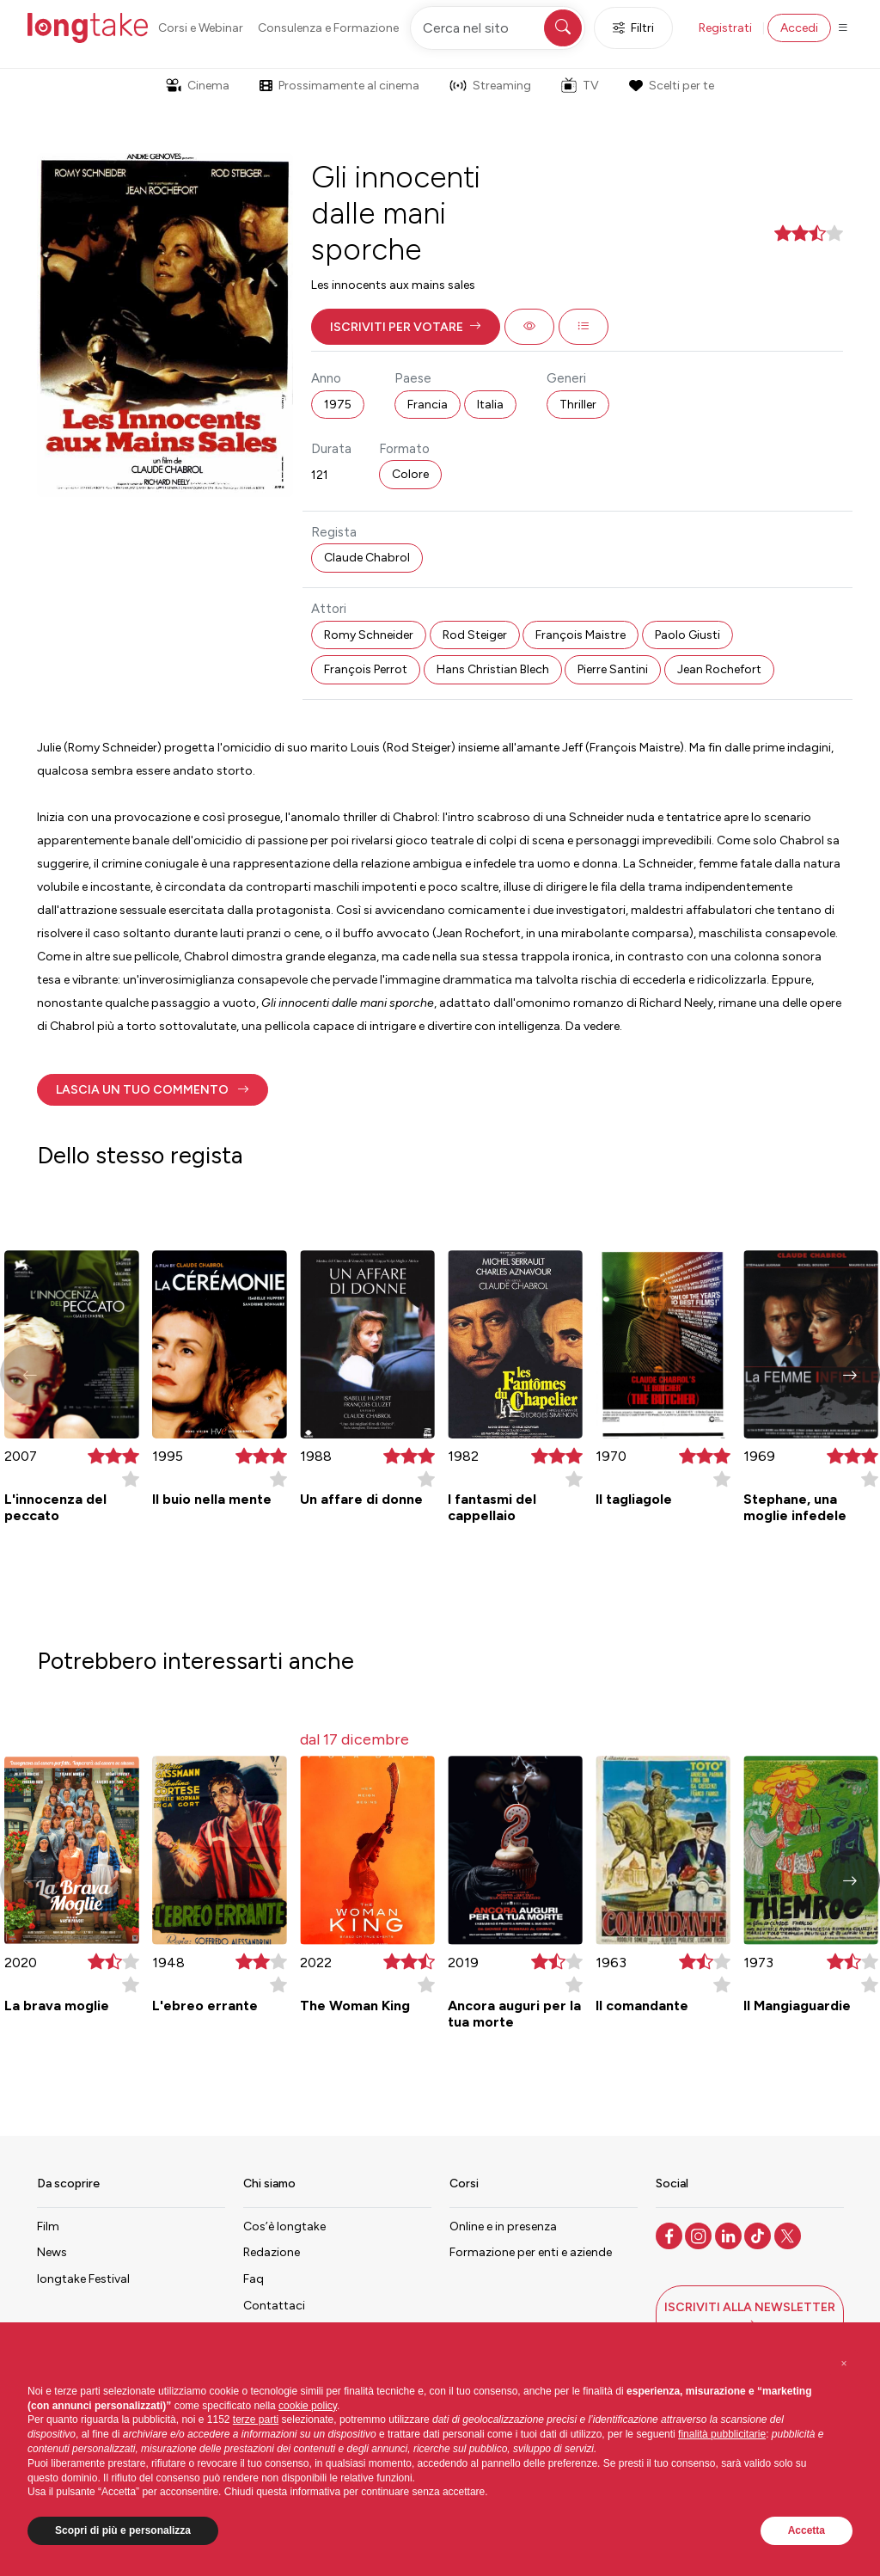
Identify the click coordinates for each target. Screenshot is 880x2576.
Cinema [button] (197, 85)
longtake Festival (83, 2279)
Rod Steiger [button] (475, 635)
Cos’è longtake (284, 2226)
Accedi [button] (799, 28)
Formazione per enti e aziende (530, 2252)
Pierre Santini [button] (613, 669)
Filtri (633, 28)
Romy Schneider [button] (368, 635)
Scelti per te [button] (671, 85)
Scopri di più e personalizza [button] (123, 2530)
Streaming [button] (490, 85)
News (52, 2252)
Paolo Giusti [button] (687, 635)
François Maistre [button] (580, 635)
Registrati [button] (725, 28)
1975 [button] (337, 404)
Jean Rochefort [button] (719, 669)
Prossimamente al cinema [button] (339, 85)
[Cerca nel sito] (497, 28)
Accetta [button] (806, 2530)
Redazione (271, 2252)
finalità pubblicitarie (722, 2434)
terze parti (255, 2419)
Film (48, 2226)
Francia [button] (427, 404)
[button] (405, 327)
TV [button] (580, 85)
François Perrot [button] (365, 669)
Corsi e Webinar (200, 28)
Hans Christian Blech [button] (493, 669)
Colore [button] (410, 474)
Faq (253, 2279)
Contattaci (274, 2305)
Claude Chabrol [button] (367, 557)
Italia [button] (490, 404)
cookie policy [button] (307, 2406)
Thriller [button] (577, 404)
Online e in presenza (503, 2226)
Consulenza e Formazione (328, 28)
